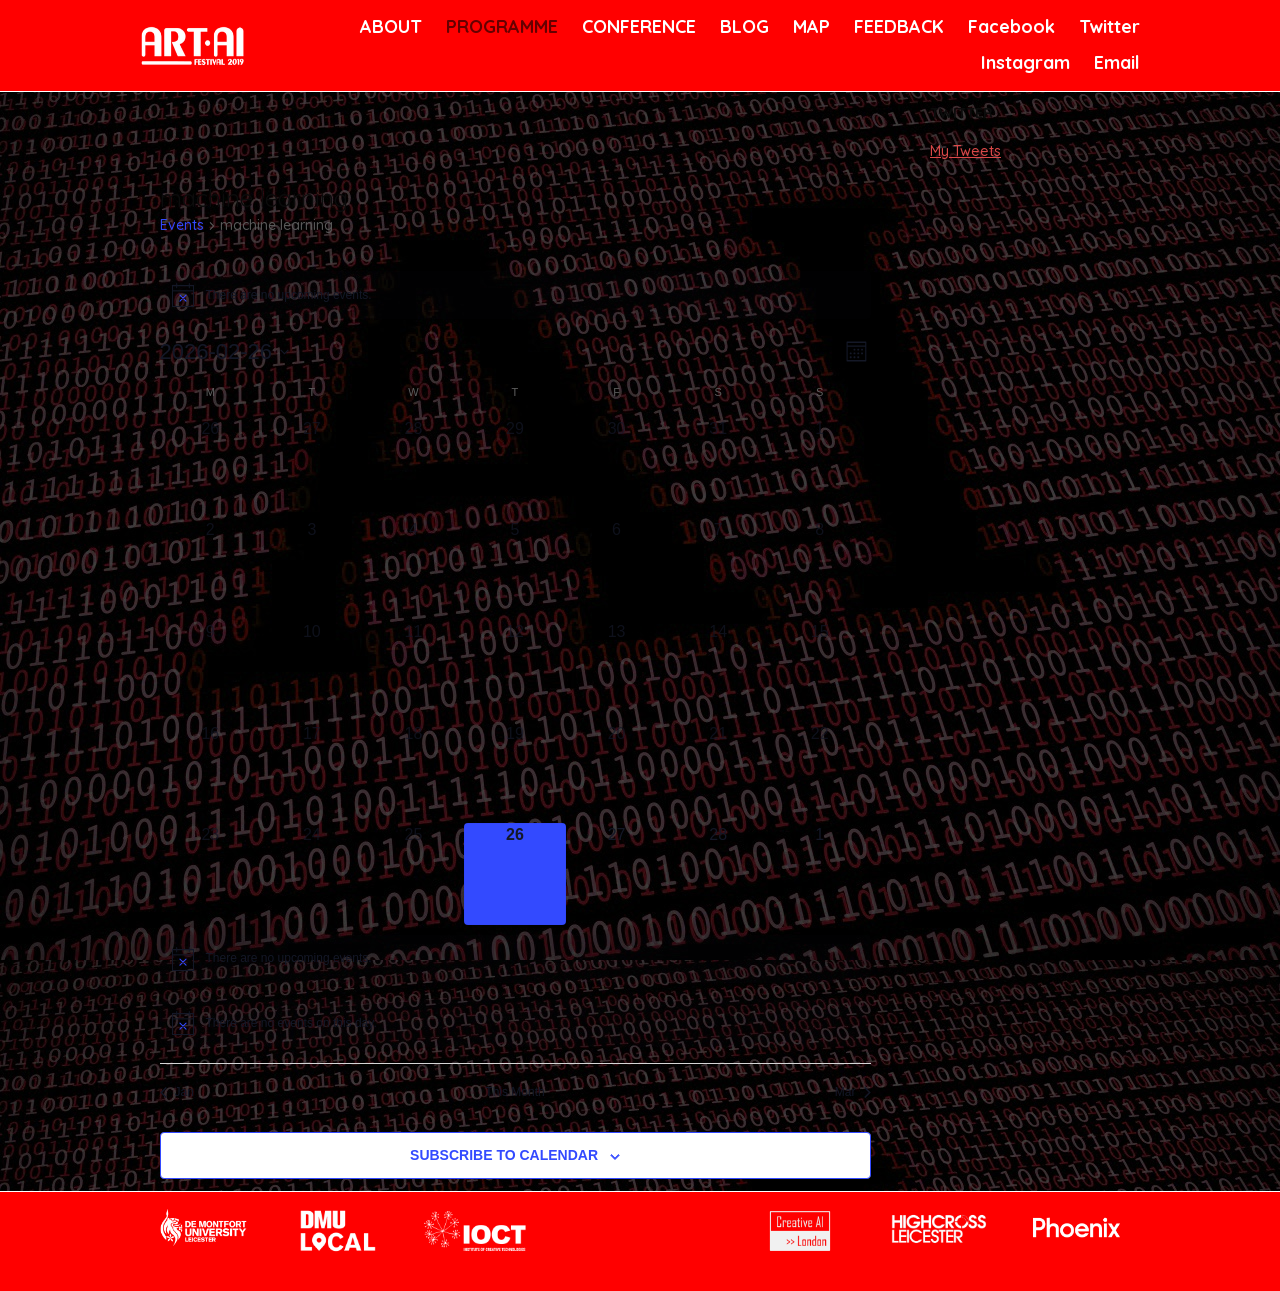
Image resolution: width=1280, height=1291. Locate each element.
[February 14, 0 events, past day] (718, 671)
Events (182, 225)
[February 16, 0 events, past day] (211, 773)
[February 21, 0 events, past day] (718, 773)
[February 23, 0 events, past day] (211, 874)
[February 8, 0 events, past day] (820, 569)
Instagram (1023, 62)
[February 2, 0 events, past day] (211, 569)
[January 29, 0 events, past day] (515, 468)
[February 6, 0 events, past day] (617, 569)
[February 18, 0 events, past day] (414, 773)
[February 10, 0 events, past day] (312, 671)
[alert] (515, 295)
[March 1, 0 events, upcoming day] (820, 874)
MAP (810, 26)
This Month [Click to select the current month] (514, 1092)
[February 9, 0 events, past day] (211, 671)
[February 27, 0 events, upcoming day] (617, 874)
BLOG (743, 26)
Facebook (1009, 26)
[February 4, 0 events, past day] (414, 569)
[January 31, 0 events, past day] (718, 468)
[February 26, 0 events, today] (515, 874)
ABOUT (389, 26)
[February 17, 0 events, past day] (312, 773)
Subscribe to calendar (504, 1155)
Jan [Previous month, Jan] (177, 1092)
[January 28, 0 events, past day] (414, 468)
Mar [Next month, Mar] (853, 1092)
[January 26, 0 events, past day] (211, 468)
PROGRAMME (498, 26)
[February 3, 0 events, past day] (312, 569)
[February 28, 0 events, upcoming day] (718, 874)
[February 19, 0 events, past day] (515, 773)
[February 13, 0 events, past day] (617, 671)
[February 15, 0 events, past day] (820, 671)
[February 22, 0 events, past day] (820, 773)
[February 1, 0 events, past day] (820, 468)
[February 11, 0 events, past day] (414, 671)
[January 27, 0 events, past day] (312, 468)
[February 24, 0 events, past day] (312, 874)
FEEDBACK (896, 26)
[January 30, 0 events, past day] (617, 468)
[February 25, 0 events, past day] (414, 874)
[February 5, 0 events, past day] (515, 569)
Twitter (1107, 26)
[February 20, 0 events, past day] (617, 773)
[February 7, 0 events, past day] (718, 569)
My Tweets (965, 151)
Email (1115, 62)
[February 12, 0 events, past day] (515, 671)
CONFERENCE (635, 26)
